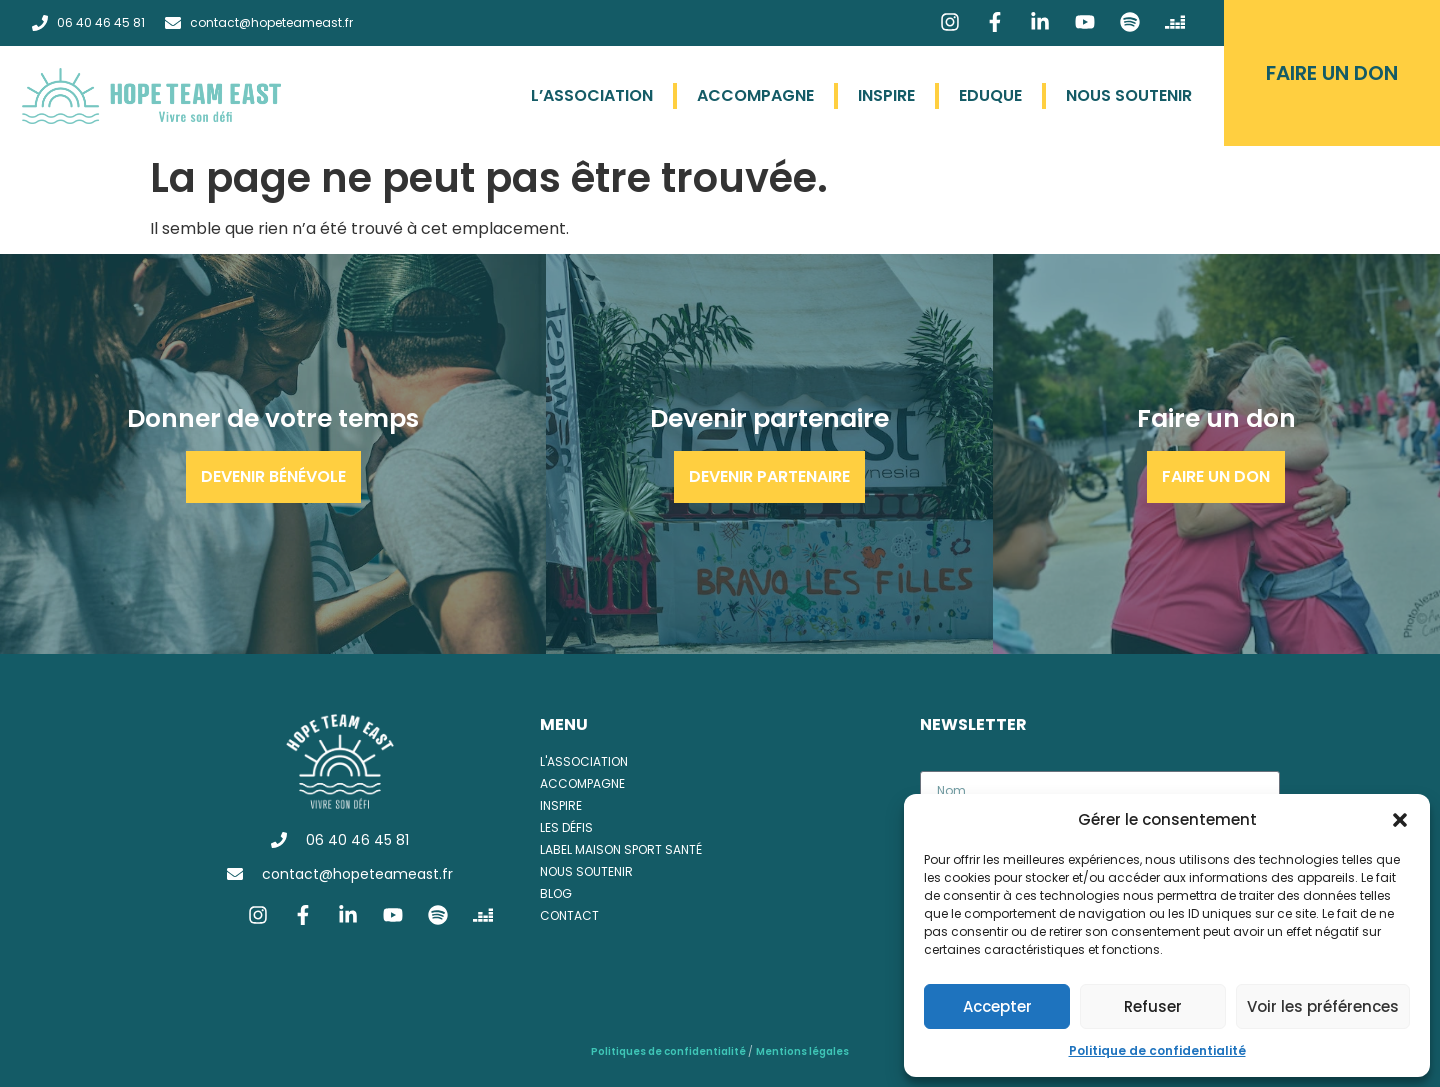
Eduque (990, 95)
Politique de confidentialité (1157, 1050)
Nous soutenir (1129, 95)
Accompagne (755, 95)
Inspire (886, 95)
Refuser (1153, 1006)
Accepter (997, 1006)
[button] (1400, 820)
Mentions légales (802, 1051)
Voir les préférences (1323, 1006)
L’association (592, 95)
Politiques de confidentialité (669, 1051)
